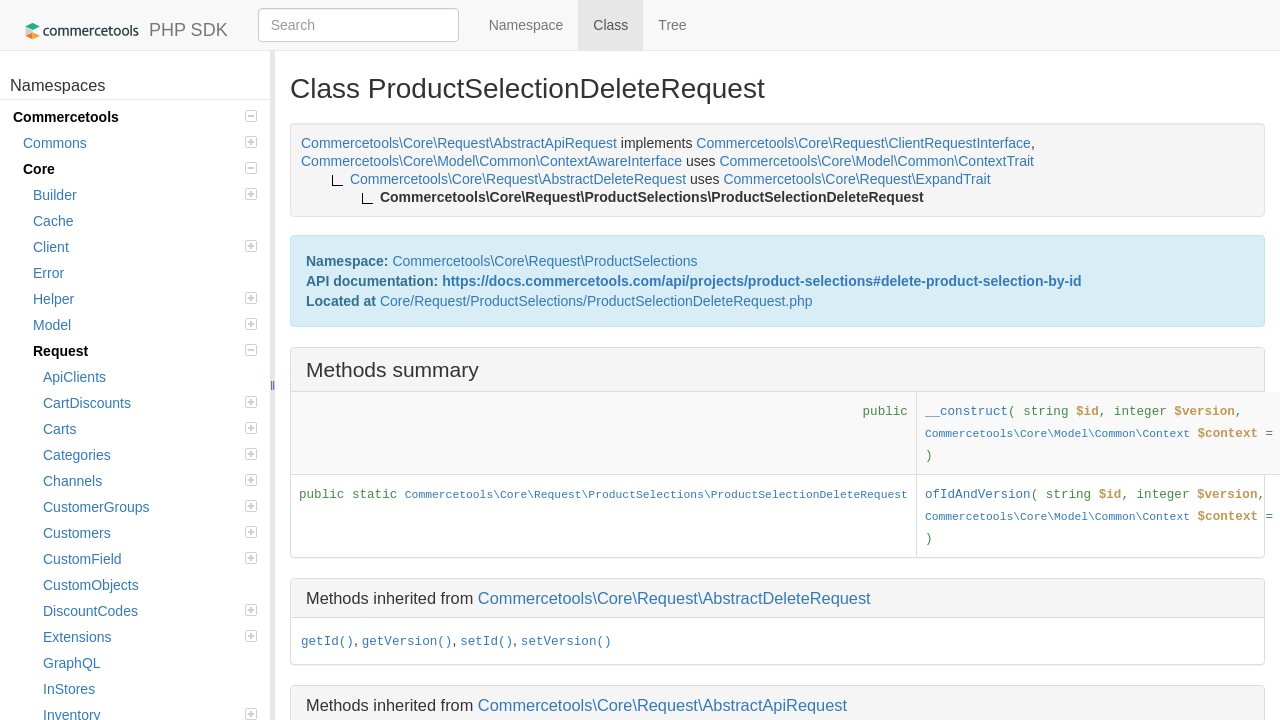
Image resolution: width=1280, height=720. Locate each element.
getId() (327, 642)
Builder (145, 195)
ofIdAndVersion (978, 495)
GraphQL (72, 663)
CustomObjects (91, 585)
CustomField (150, 559)
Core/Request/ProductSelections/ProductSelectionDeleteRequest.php (596, 301)
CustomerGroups (150, 507)
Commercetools (135, 117)
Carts (150, 429)
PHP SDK (121, 31)
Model (145, 325)
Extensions (150, 637)
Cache (53, 221)
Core (140, 169)
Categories (150, 455)
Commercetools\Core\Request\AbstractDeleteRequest (674, 598)
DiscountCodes (150, 611)
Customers (150, 533)
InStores (69, 689)
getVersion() (407, 642)
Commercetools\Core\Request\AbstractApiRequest (662, 705)
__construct (966, 412)
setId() (486, 642)
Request (145, 351)
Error (48, 273)
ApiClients (74, 377)
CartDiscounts (150, 403)
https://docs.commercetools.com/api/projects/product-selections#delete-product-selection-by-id (761, 281)
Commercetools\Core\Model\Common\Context (1057, 434)
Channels (150, 481)
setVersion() (566, 642)
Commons (140, 143)
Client (145, 247)
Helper (145, 299)
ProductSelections (641, 261)
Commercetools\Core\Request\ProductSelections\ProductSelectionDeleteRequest (656, 495)
